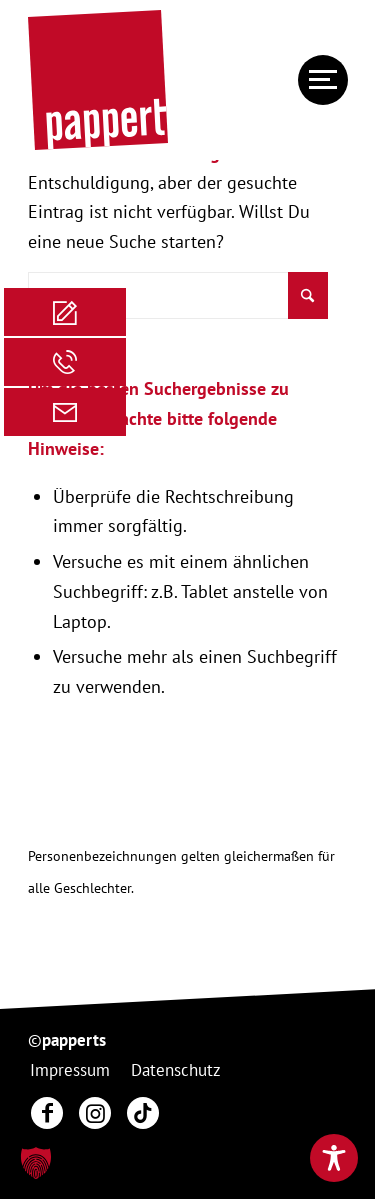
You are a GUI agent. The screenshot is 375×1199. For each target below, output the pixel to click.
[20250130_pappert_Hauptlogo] (155, 80)
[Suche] (178, 295)
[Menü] (313, 80)
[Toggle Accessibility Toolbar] (334, 1158)
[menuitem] (313, 80)
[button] (36, 1163)
